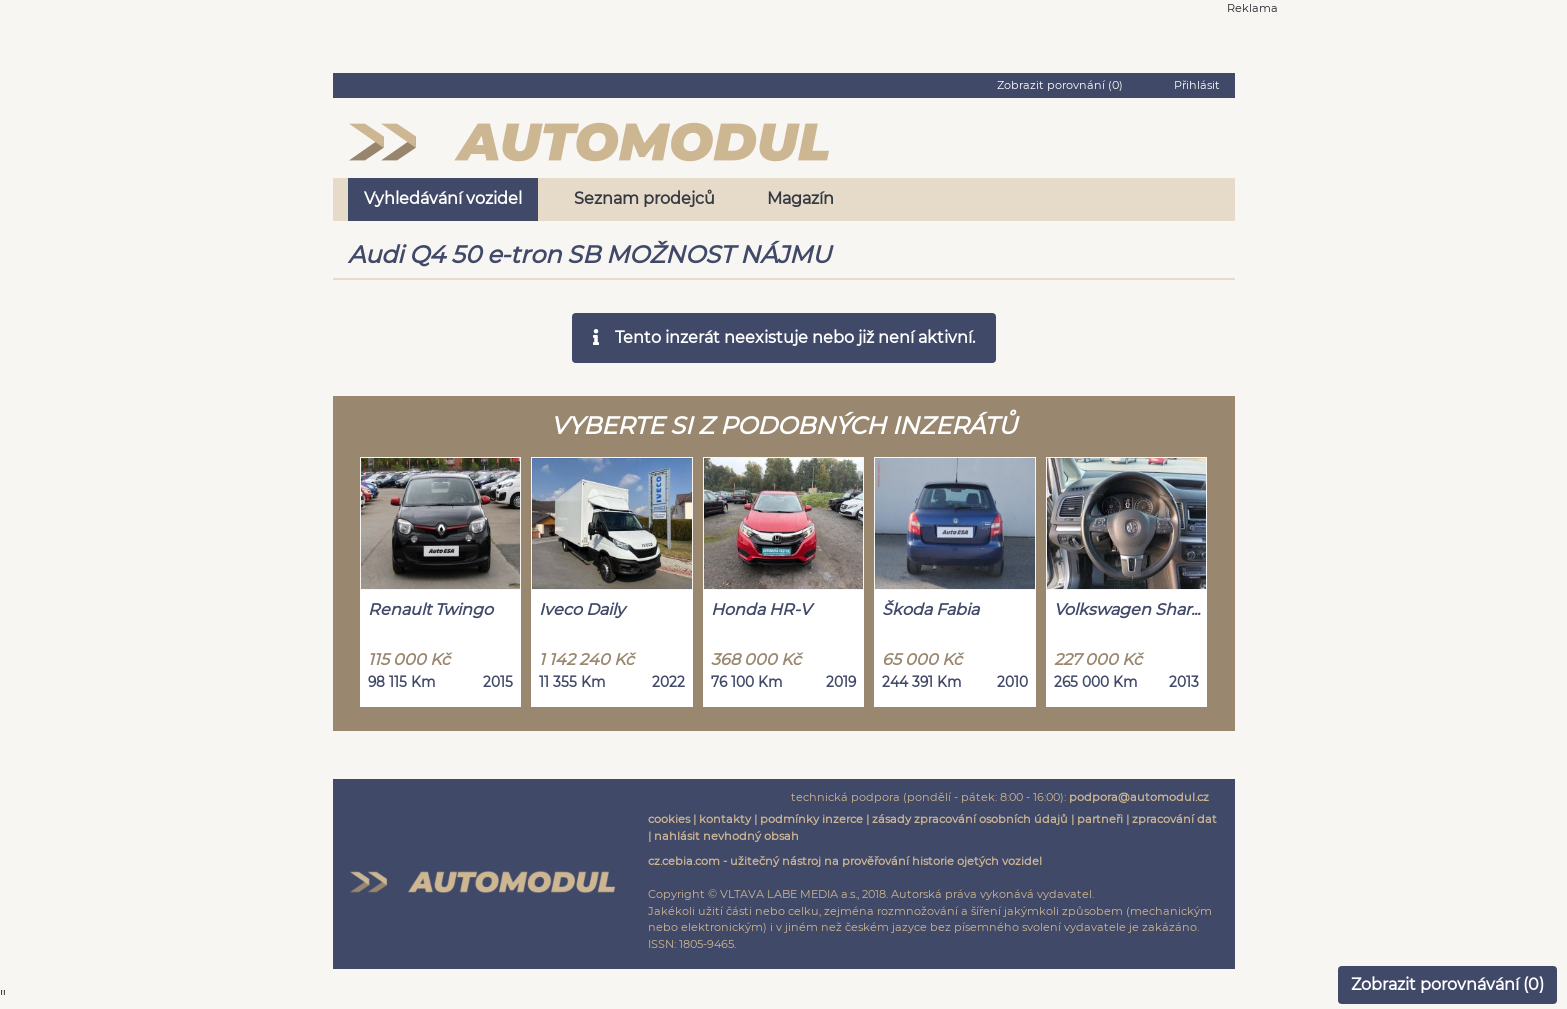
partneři (1100, 819)
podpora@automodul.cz (1139, 797)
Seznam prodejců (644, 198)
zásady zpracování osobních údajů (970, 819)
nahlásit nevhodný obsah (726, 836)
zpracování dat (1174, 819)
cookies (669, 819)
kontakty (725, 819)
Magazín (800, 198)
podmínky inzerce (811, 819)
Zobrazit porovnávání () (1447, 984)
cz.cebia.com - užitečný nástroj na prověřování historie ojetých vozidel (845, 861)
